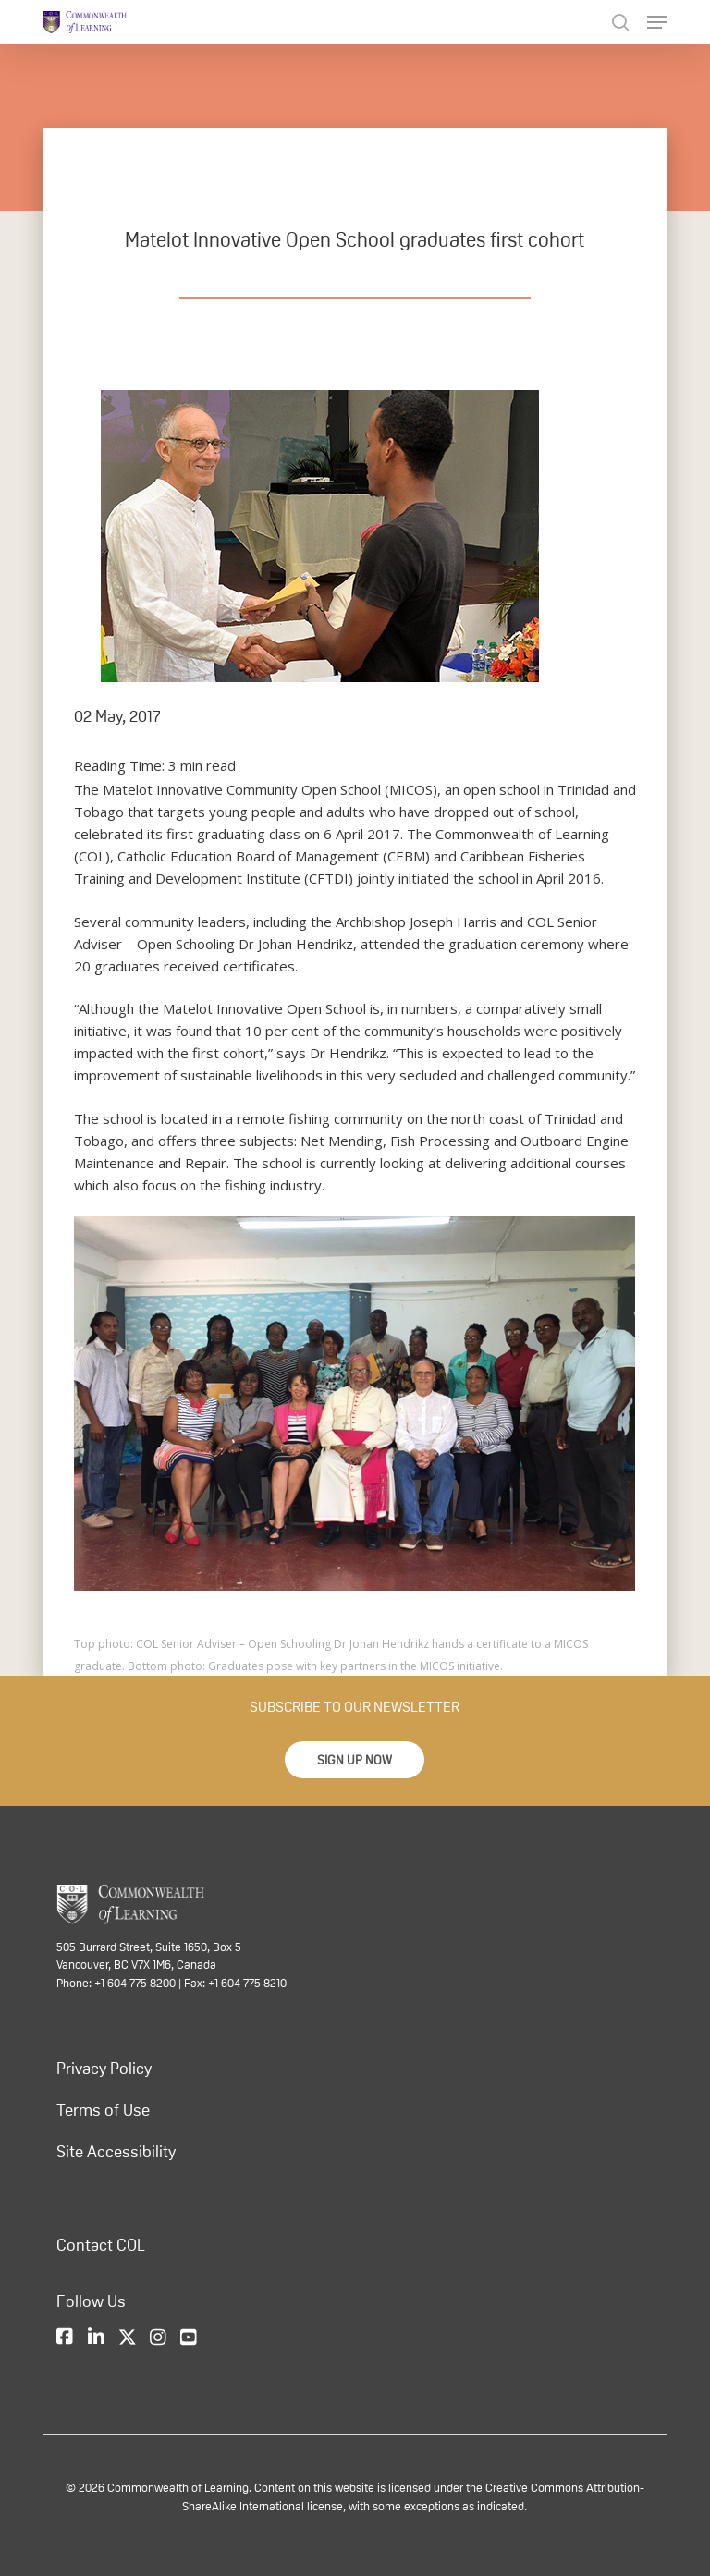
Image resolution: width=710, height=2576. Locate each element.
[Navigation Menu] (657, 22)
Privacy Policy (104, 2068)
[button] (354, 1759)
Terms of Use (103, 2110)
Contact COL (100, 2245)
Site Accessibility (116, 2152)
